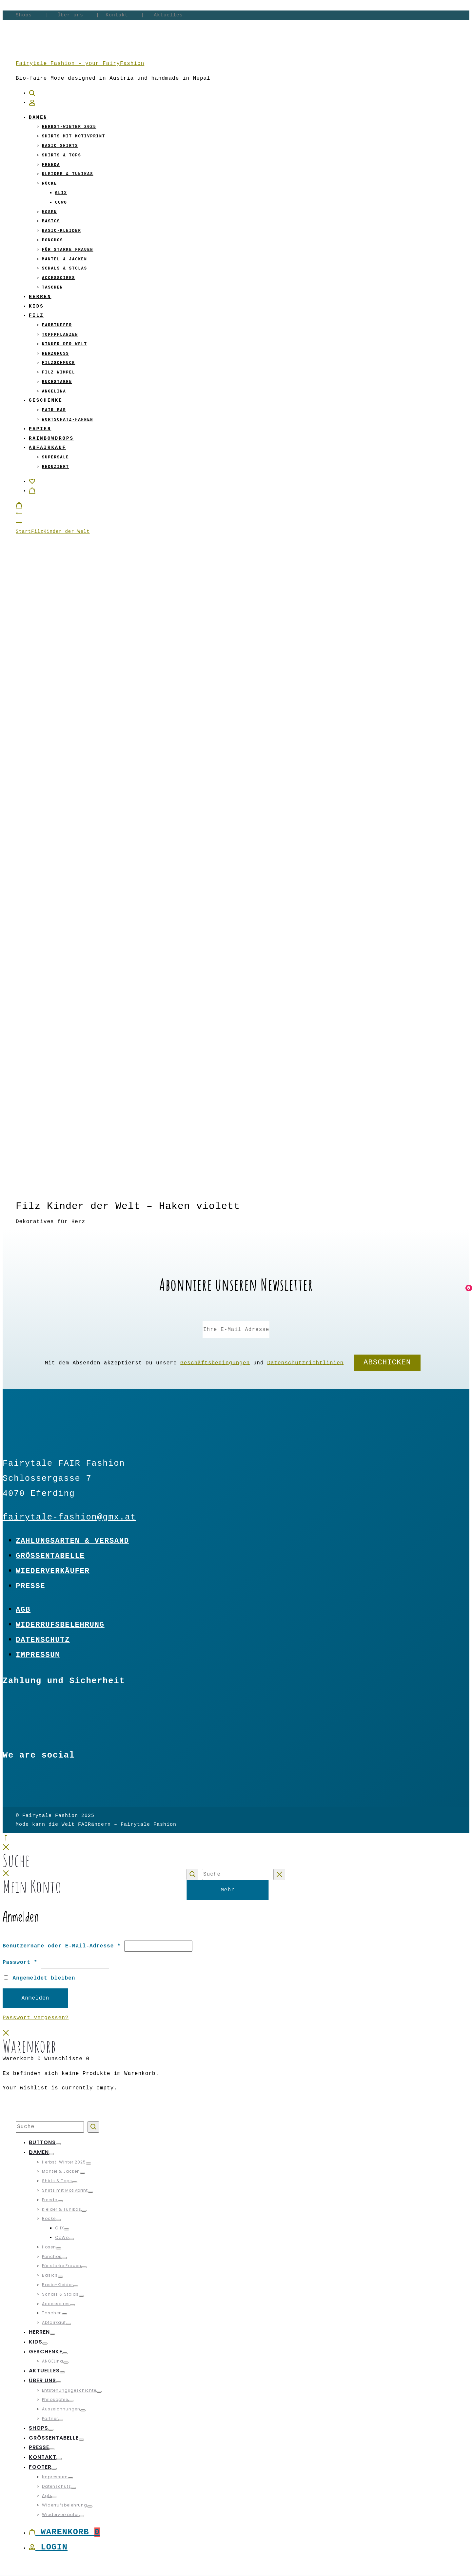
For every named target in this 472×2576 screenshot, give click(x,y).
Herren (40, 296)
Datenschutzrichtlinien (305, 1363)
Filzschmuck (58, 363)
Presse (30, 1586)
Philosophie (55, 2399)
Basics (51, 221)
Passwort (20, 1962)
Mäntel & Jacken (64, 259)
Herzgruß (55, 354)
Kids (36, 306)
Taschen (52, 287)
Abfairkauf (47, 447)
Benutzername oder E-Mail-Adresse (62, 1946)
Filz (36, 315)
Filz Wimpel (58, 372)
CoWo (61, 202)
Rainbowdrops (51, 438)
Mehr (227, 1890)
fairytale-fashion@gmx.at (69, 1517)
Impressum (38, 1655)
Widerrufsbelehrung (60, 1624)
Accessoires (58, 278)
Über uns (70, 15)
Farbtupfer (57, 325)
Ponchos (52, 240)
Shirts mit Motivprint (73, 136)
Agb (23, 1609)
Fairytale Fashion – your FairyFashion (80, 64)
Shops (24, 15)
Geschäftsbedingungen (215, 1363)
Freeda (51, 165)
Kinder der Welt (64, 344)
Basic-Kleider (61, 231)
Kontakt (117, 15)
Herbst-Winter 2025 (69, 127)
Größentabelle (50, 1556)
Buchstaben (57, 382)
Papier (40, 429)
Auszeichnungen (61, 2409)
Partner (50, 2418)
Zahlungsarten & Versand (72, 1541)
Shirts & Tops (61, 155)
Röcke (49, 183)
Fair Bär (54, 410)
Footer (40, 2467)
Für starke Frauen (67, 250)
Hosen (49, 212)
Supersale (55, 457)
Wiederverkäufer (53, 1571)
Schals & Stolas (64, 268)
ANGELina (54, 391)
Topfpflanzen (60, 334)
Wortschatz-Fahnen (67, 419)
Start (23, 531)
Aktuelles (168, 15)
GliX (61, 193)
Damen (38, 117)
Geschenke (46, 400)
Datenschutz (43, 1640)
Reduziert (55, 467)
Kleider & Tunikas (67, 174)
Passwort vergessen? (36, 2018)
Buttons (42, 2142)
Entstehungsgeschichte (69, 2390)
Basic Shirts (60, 146)
